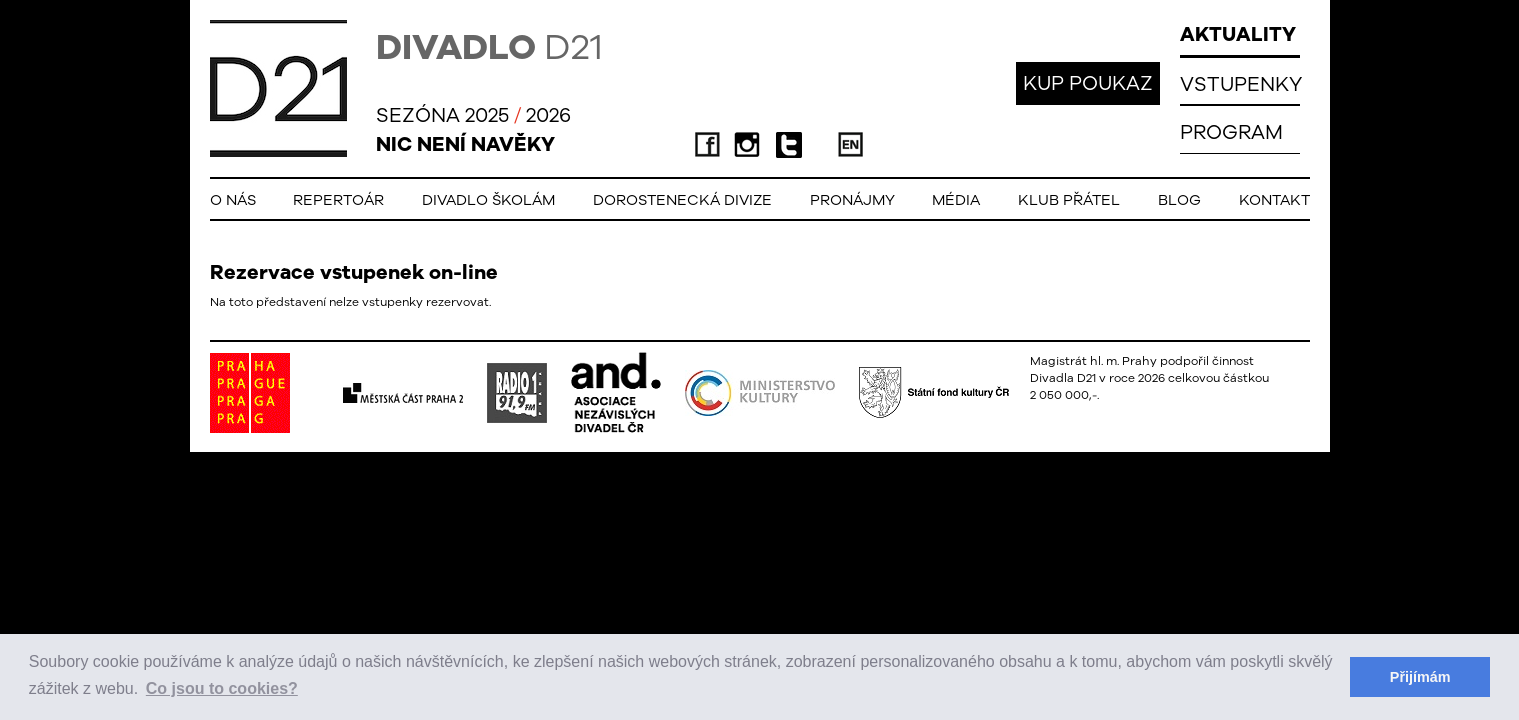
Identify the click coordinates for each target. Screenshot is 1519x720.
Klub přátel (1069, 199)
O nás (233, 199)
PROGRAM (1231, 131)
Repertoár (338, 199)
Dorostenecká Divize (682, 199)
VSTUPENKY (1241, 83)
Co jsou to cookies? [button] (222, 688)
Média (956, 199)
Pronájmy (852, 199)
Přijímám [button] (1420, 677)
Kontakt (1274, 199)
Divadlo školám (488, 199)
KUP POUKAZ (1088, 82)
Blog (1179, 199)
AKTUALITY (1238, 33)
